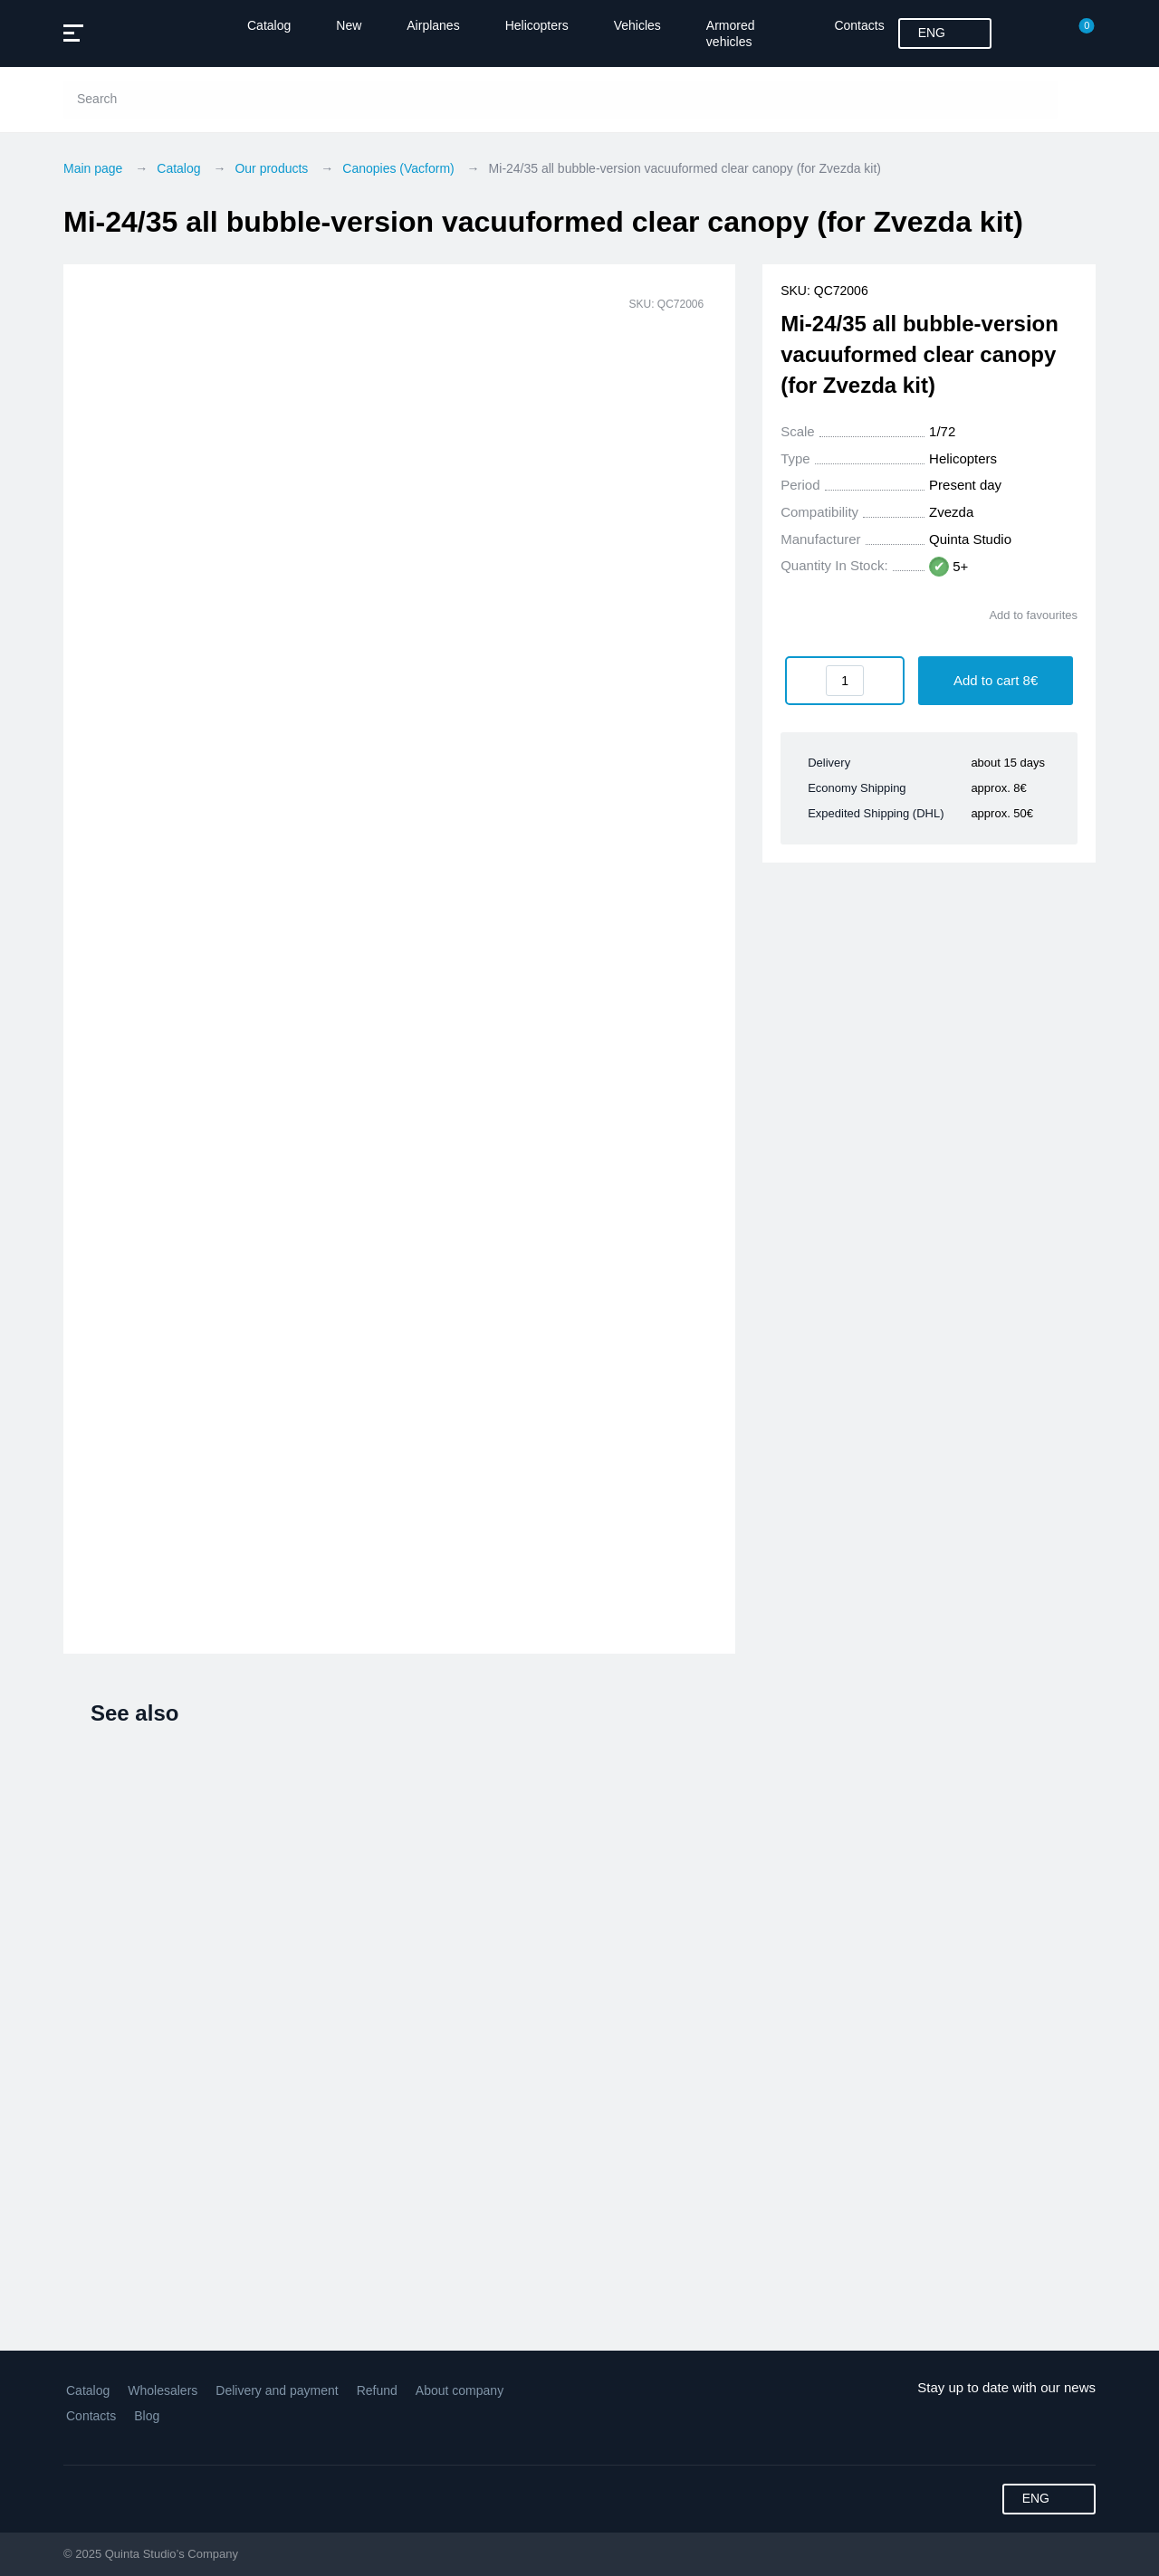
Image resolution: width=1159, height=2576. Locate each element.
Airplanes (433, 25)
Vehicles (637, 25)
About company (459, 2390)
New (348, 25)
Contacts (859, 25)
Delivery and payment (277, 2390)
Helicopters (537, 25)
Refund (377, 2390)
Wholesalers (162, 2390)
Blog (146, 2416)
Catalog (269, 25)
